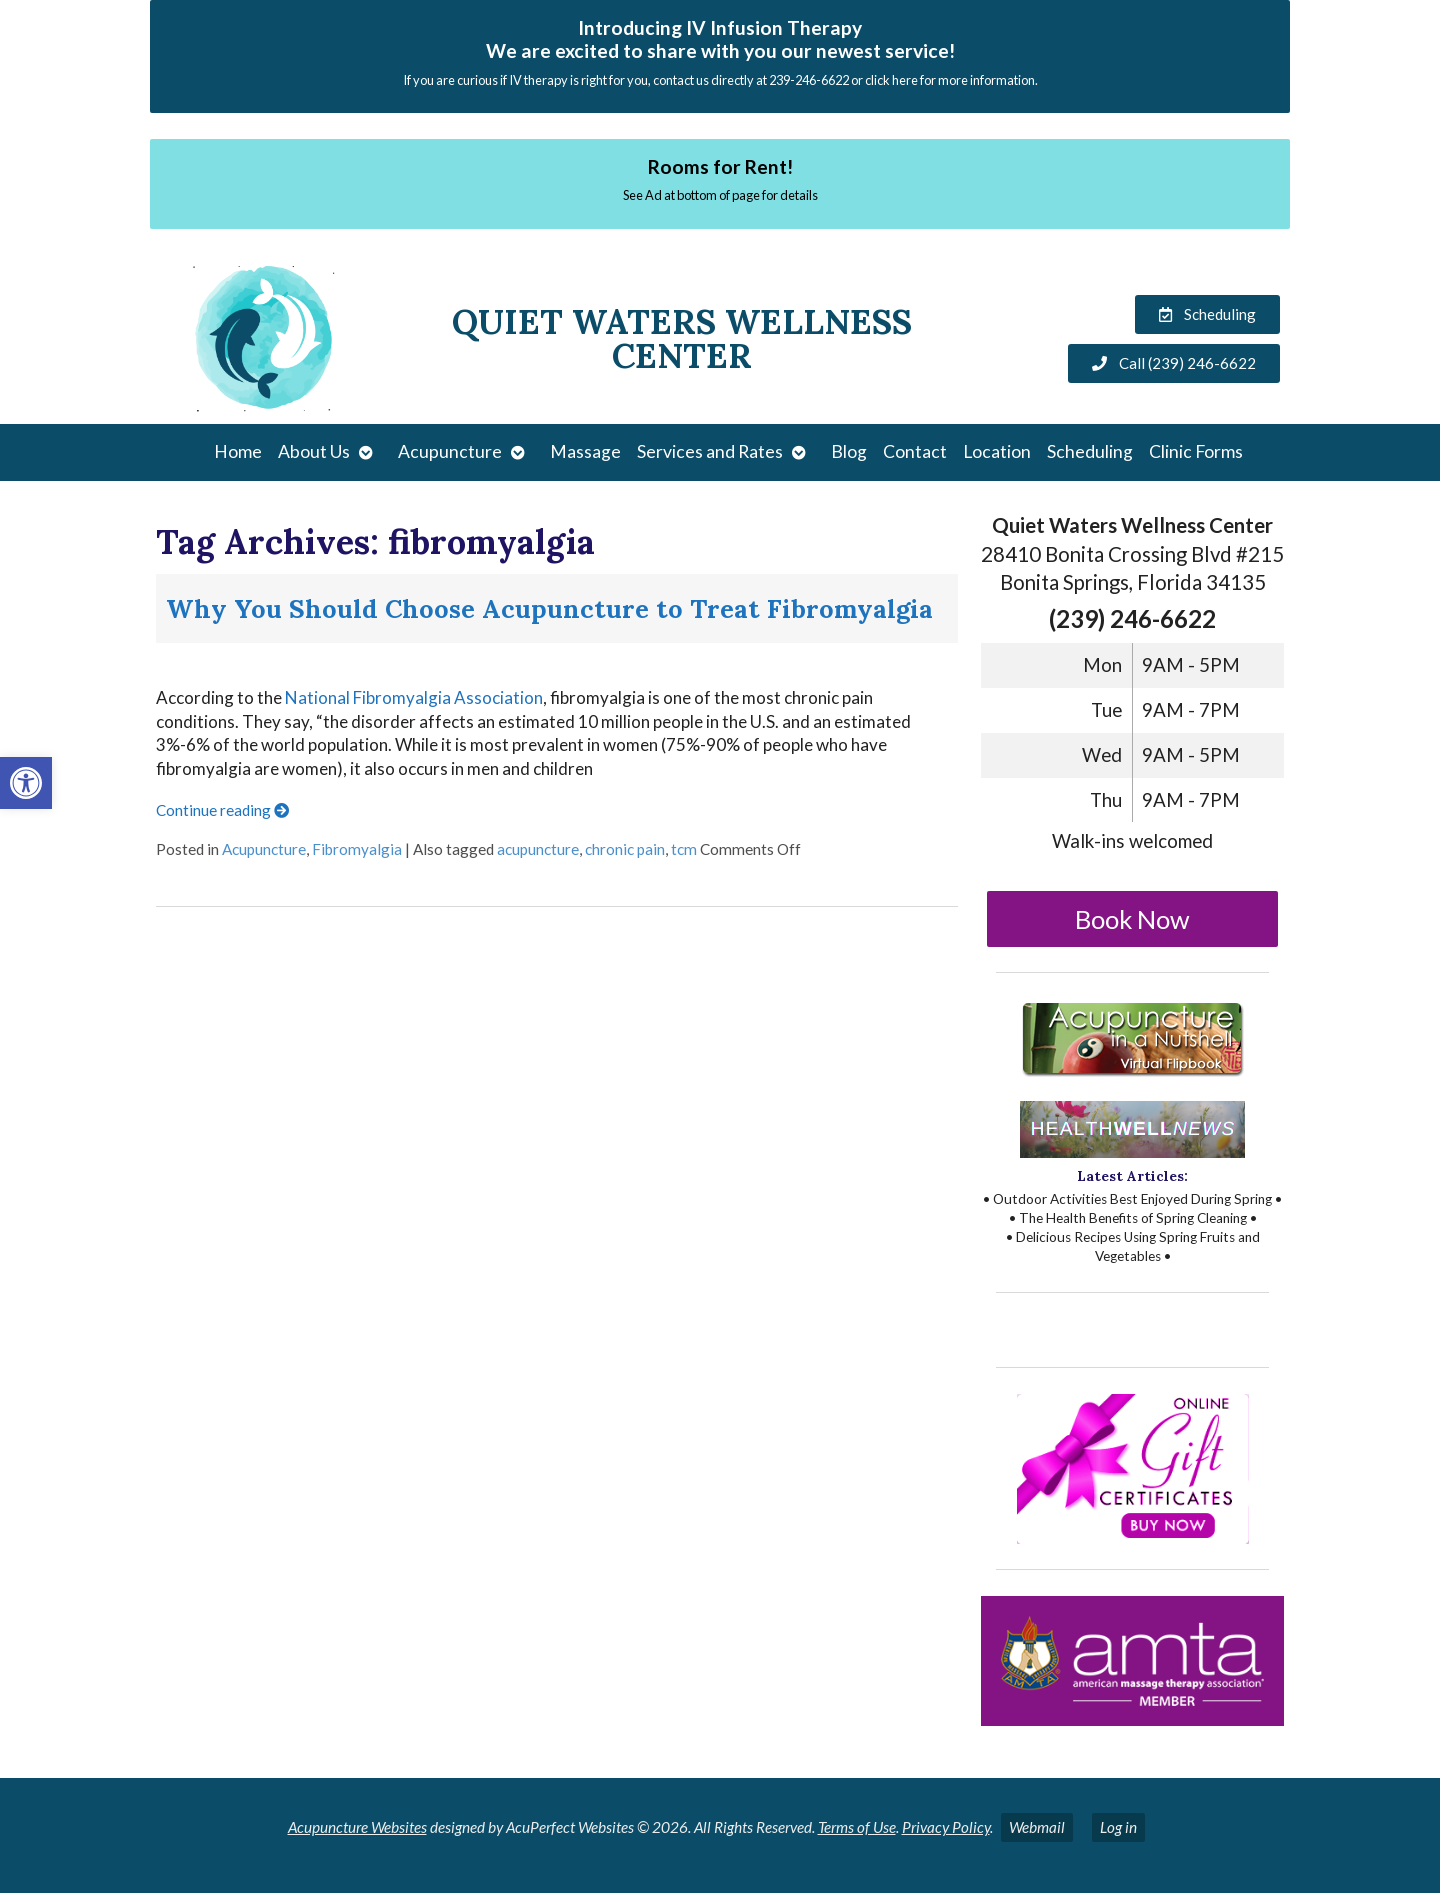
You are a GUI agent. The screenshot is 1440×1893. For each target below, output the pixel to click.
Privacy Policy (946, 1827)
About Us (314, 451)
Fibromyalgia (357, 849)
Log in (1118, 1827)
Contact (915, 451)
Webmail (1037, 1827)
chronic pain (625, 849)
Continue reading (222, 810)
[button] (26, 783)
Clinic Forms (1196, 451)
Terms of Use (857, 1827)
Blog (849, 451)
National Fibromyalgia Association (414, 697)
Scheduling (1090, 451)
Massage (585, 451)
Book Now (1132, 919)
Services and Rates (710, 451)
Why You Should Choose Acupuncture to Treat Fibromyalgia (549, 608)
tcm (684, 849)
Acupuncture (450, 451)
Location (997, 451)
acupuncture (538, 849)
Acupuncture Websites (357, 1827)
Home (238, 451)
